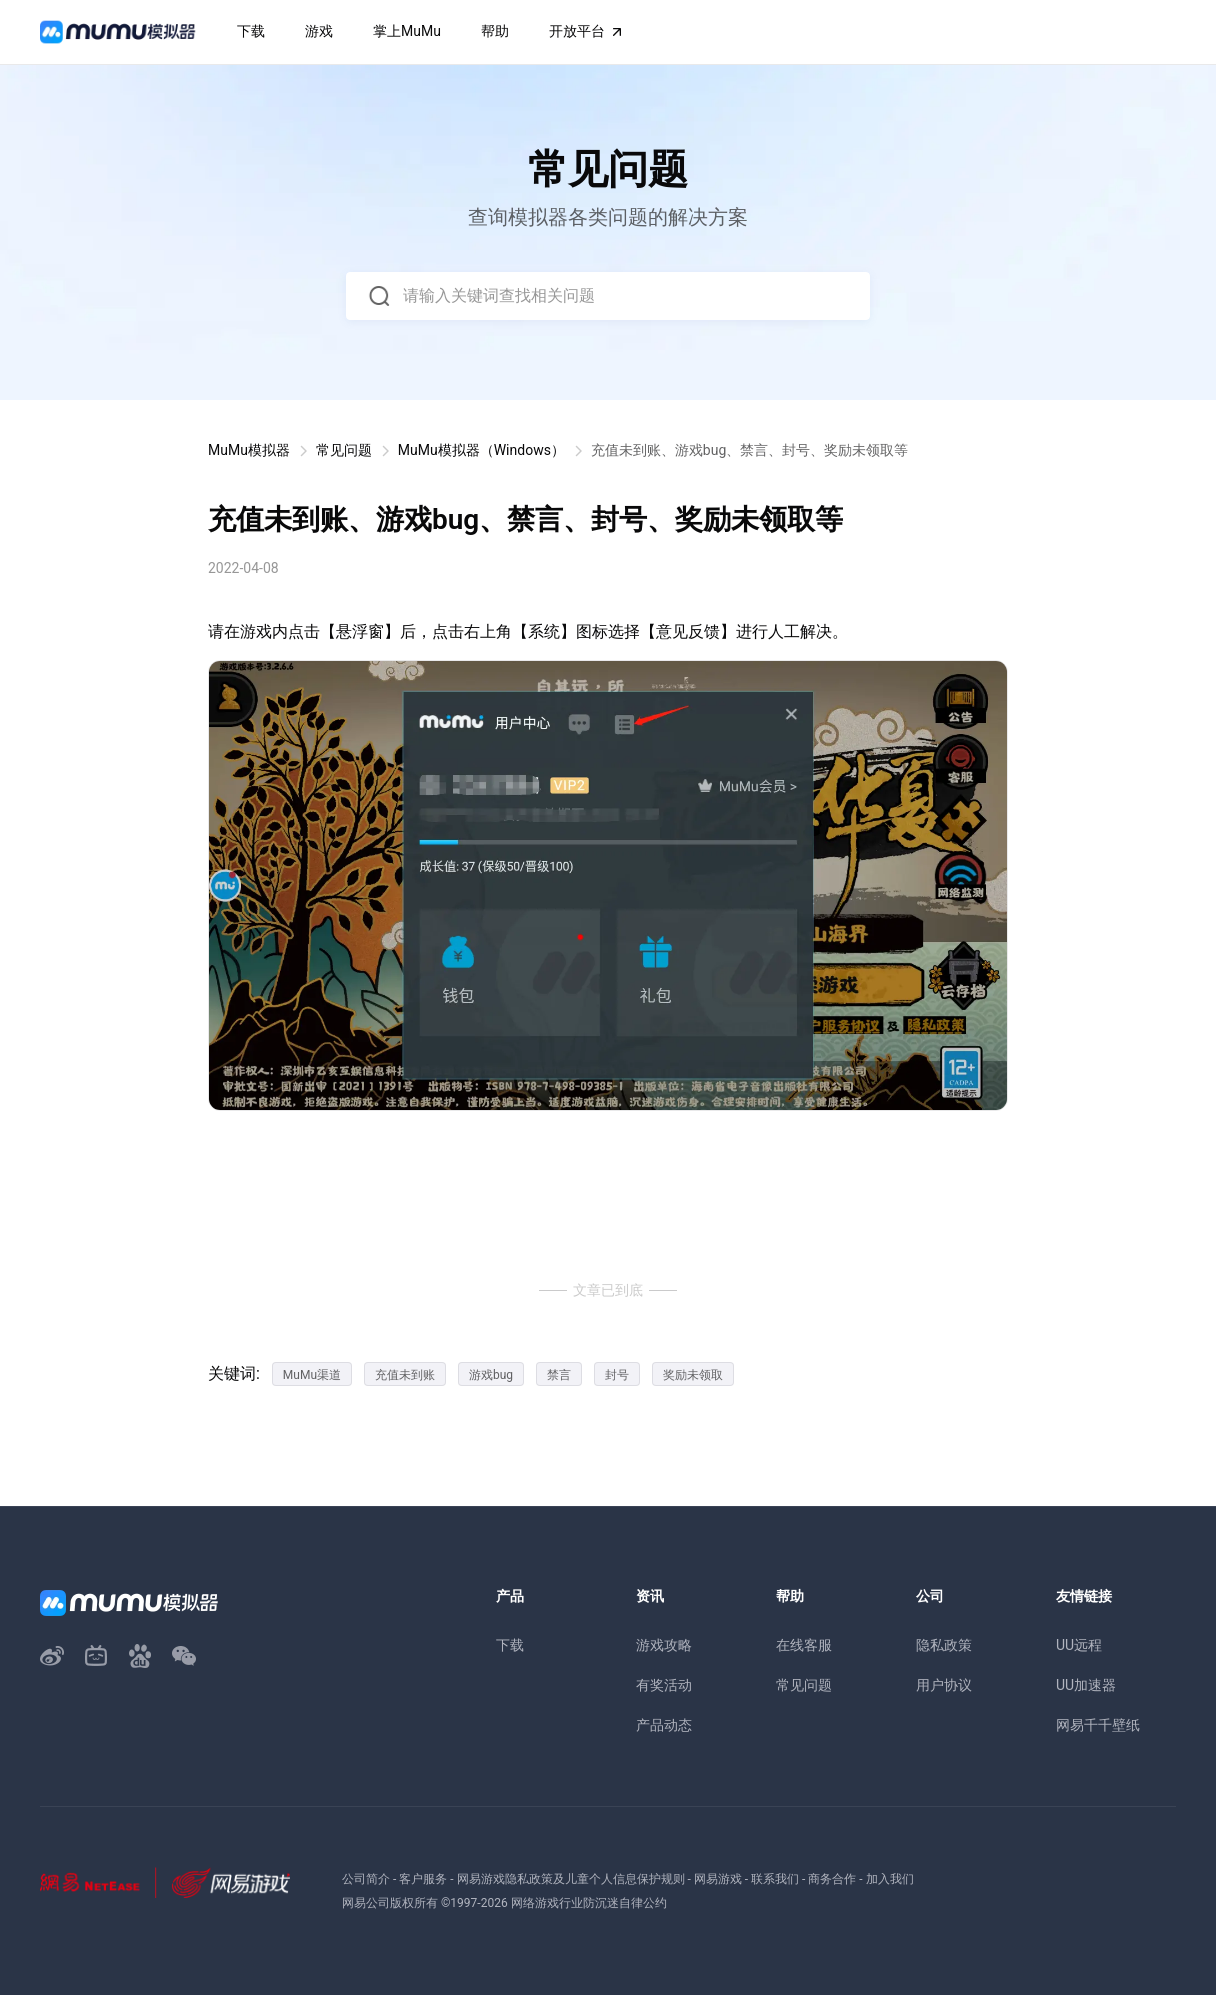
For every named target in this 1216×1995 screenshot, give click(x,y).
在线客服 (804, 1645)
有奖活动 (664, 1685)
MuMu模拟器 (249, 450)
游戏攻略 (664, 1645)
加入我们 (890, 1879)
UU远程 (1079, 1645)
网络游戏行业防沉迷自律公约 (589, 1903)
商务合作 (832, 1879)
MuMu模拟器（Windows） (481, 450)
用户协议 (944, 1685)
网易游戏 (718, 1879)
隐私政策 (944, 1645)
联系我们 (775, 1879)
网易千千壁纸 (1098, 1725)
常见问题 (344, 450)
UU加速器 (1086, 1685)
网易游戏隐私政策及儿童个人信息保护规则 (571, 1879)
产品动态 (664, 1725)
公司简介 (366, 1879)
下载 (510, 1645)
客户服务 (423, 1879)
